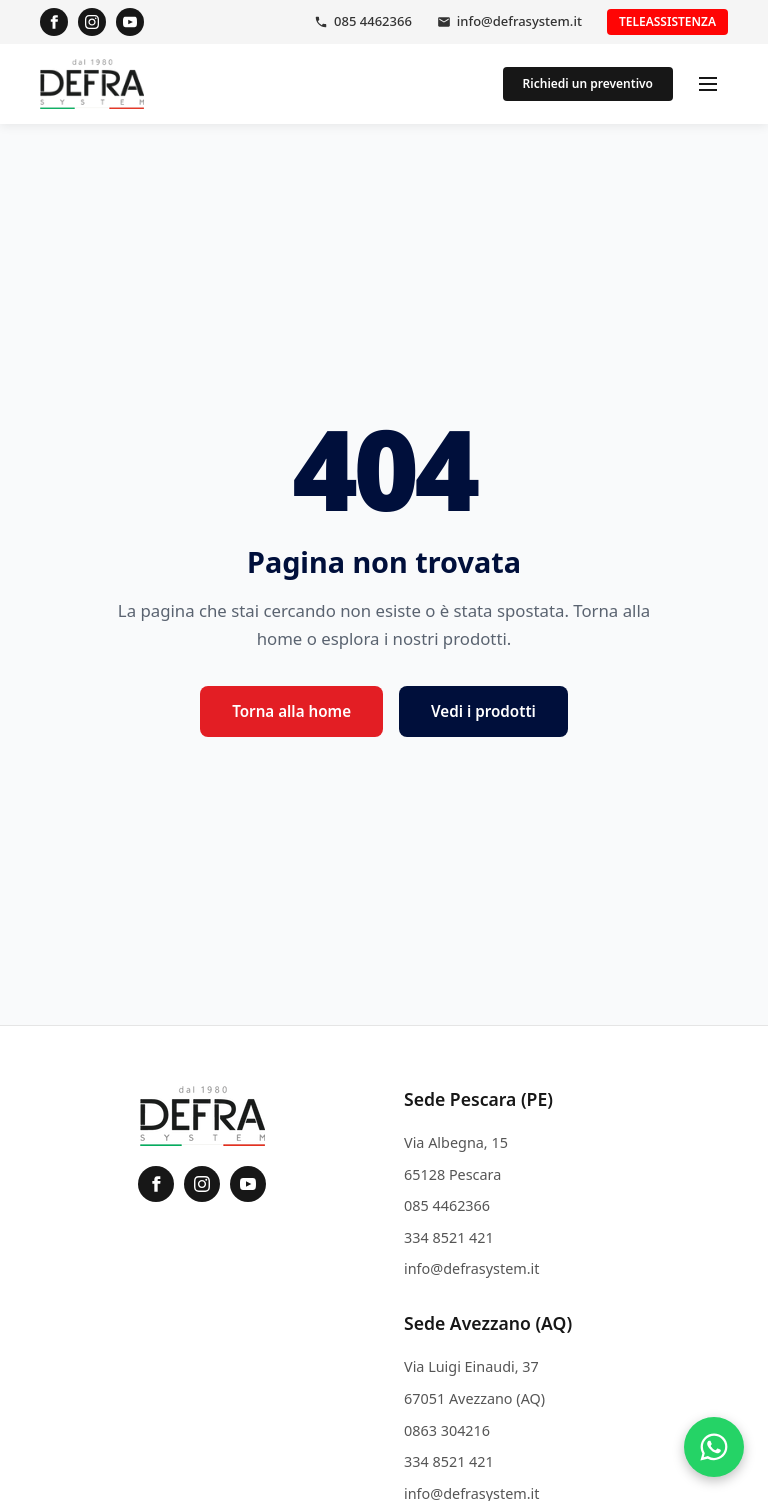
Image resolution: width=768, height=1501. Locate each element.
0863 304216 (447, 1430)
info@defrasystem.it (519, 21)
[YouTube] (130, 22)
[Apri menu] (708, 84)
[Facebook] (54, 22)
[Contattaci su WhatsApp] (714, 1447)
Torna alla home (291, 711)
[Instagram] (92, 22)
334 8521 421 (449, 1237)
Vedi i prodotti (483, 711)
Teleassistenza (667, 21)
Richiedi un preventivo (588, 83)
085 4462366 (373, 21)
